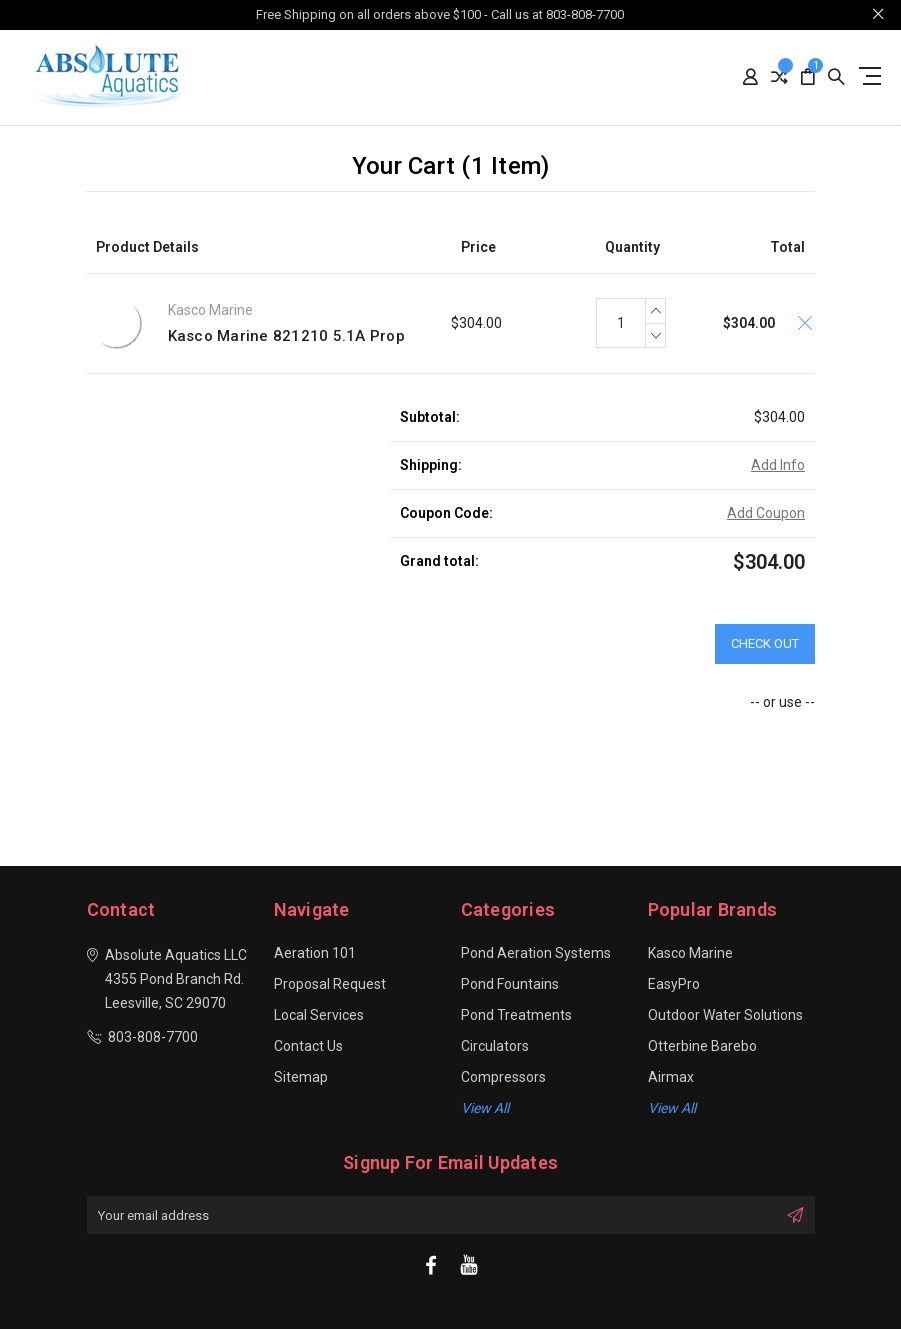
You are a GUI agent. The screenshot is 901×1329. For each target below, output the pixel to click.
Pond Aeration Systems (536, 953)
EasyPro (674, 984)
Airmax (671, 1077)
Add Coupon (766, 513)
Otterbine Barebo (702, 1046)
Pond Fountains (510, 984)
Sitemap (301, 1077)
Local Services (319, 1015)
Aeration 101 (315, 953)
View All (672, 1108)
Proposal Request (330, 984)
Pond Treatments (516, 1015)
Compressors (503, 1077)
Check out (765, 643)
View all (485, 1108)
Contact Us (308, 1046)
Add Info (778, 465)
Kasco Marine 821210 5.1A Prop (286, 336)
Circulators (495, 1046)
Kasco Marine (690, 953)
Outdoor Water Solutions (725, 1015)
